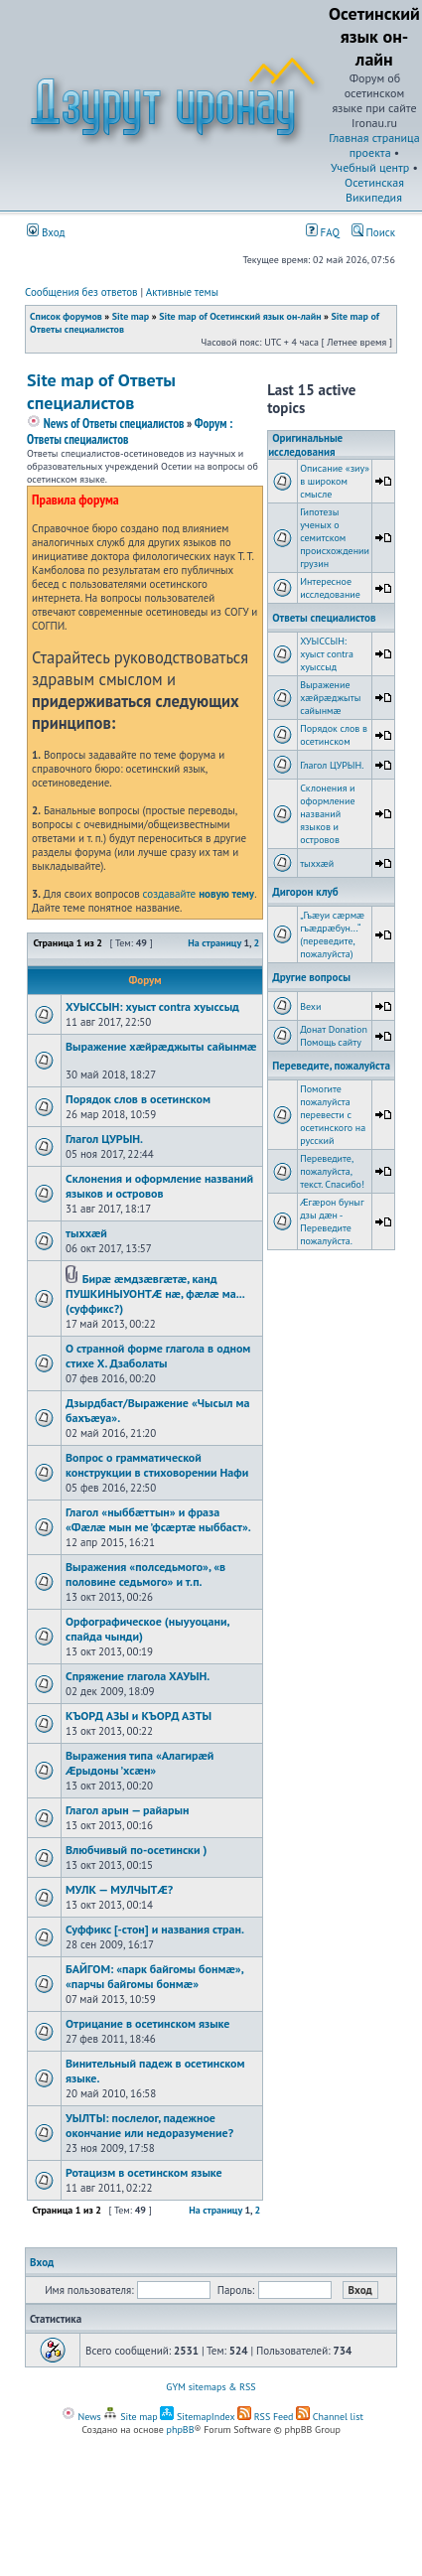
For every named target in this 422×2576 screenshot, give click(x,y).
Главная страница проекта (374, 145)
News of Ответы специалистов (105, 423)
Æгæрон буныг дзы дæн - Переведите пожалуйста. (331, 1221)
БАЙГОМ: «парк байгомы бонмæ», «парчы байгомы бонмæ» (154, 1976)
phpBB (181, 2429)
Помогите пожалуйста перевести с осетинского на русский (332, 1114)
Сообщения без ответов (81, 292)
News (81, 2416)
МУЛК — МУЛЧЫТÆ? (119, 1889)
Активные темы (182, 292)
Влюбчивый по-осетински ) (136, 1849)
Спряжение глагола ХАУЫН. (138, 1675)
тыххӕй (86, 1232)
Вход (46, 232)
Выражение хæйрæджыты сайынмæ (161, 1046)
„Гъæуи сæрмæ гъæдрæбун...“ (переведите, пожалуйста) (332, 934)
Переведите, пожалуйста (331, 1066)
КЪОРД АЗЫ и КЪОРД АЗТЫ (138, 1715)
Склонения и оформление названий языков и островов (159, 1186)
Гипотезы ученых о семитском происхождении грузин (334, 537)
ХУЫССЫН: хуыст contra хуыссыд (152, 1006)
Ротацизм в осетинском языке (144, 2172)
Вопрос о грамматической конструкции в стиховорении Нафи (157, 1465)
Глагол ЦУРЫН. (104, 1138)
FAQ (323, 232)
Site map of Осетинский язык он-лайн (240, 316)
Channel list (329, 2416)
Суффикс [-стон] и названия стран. (155, 1929)
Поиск (373, 232)
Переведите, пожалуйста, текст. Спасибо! (332, 1171)
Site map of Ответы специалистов (101, 391)
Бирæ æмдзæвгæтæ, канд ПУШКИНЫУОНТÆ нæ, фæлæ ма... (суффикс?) (155, 1293)
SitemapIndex (197, 2416)
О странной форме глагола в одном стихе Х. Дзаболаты (158, 1355)
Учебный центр (370, 167)
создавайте (199, 894)
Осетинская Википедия (374, 190)
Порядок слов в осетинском (138, 1098)
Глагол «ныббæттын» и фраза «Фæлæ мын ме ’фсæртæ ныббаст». (158, 1519)
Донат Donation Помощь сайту (333, 1036)
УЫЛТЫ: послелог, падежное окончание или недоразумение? (149, 2125)
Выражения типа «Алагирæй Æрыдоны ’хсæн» (139, 1763)
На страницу (214, 942)
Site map (130, 316)
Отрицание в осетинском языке (147, 2023)
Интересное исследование (330, 588)
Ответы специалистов (323, 618)
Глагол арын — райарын (127, 1809)
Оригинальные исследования (305, 445)
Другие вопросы (311, 977)
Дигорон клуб (305, 892)
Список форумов (66, 316)
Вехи (310, 1006)
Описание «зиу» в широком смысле (334, 481)
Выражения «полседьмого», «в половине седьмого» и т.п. (145, 1574)
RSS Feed (265, 2416)
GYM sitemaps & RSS (210, 2386)
